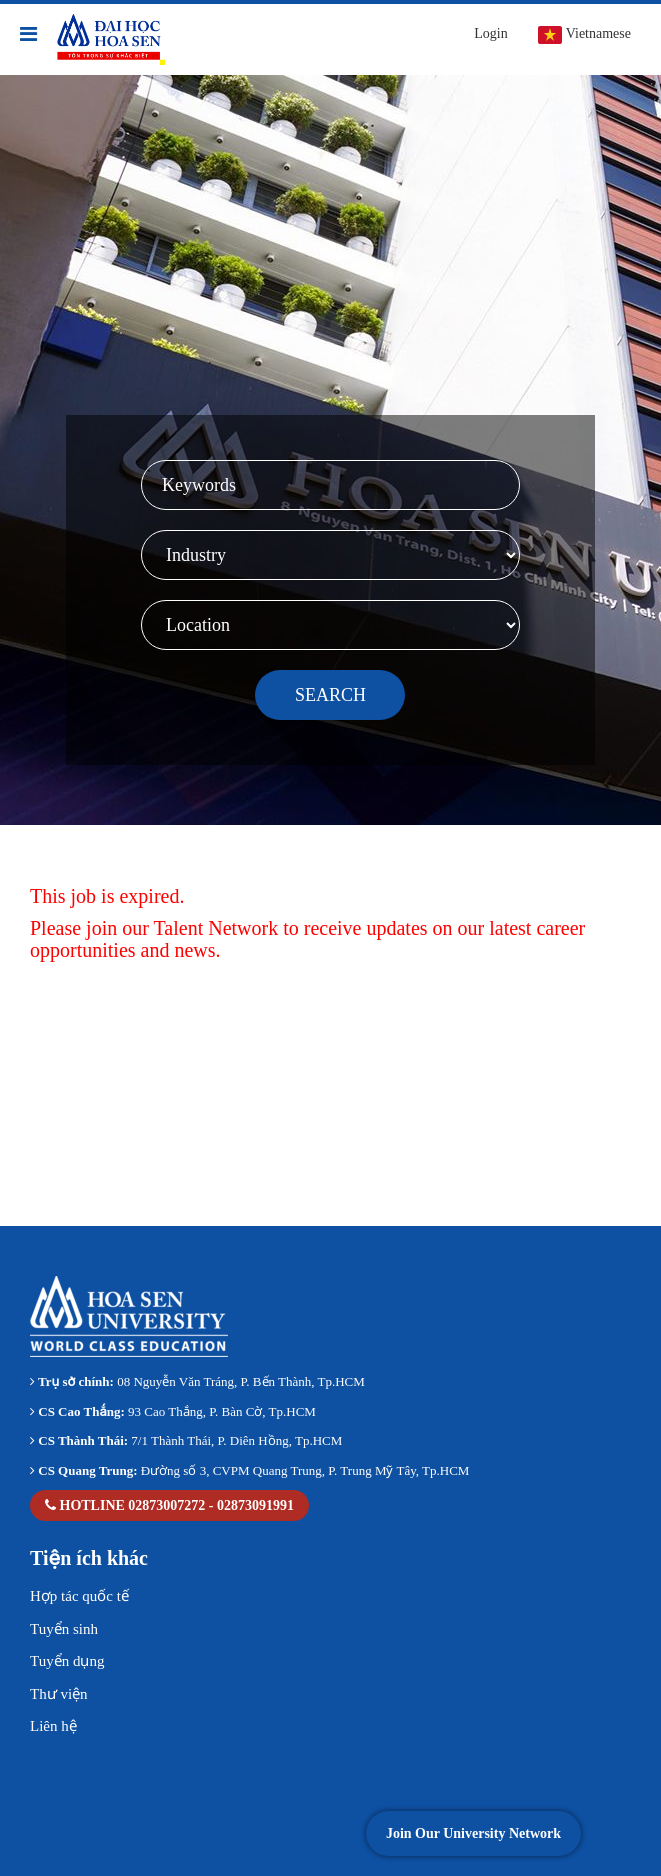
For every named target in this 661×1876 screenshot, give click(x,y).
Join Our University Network (473, 1833)
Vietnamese (584, 35)
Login (490, 33)
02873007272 (166, 1505)
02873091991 (255, 1505)
